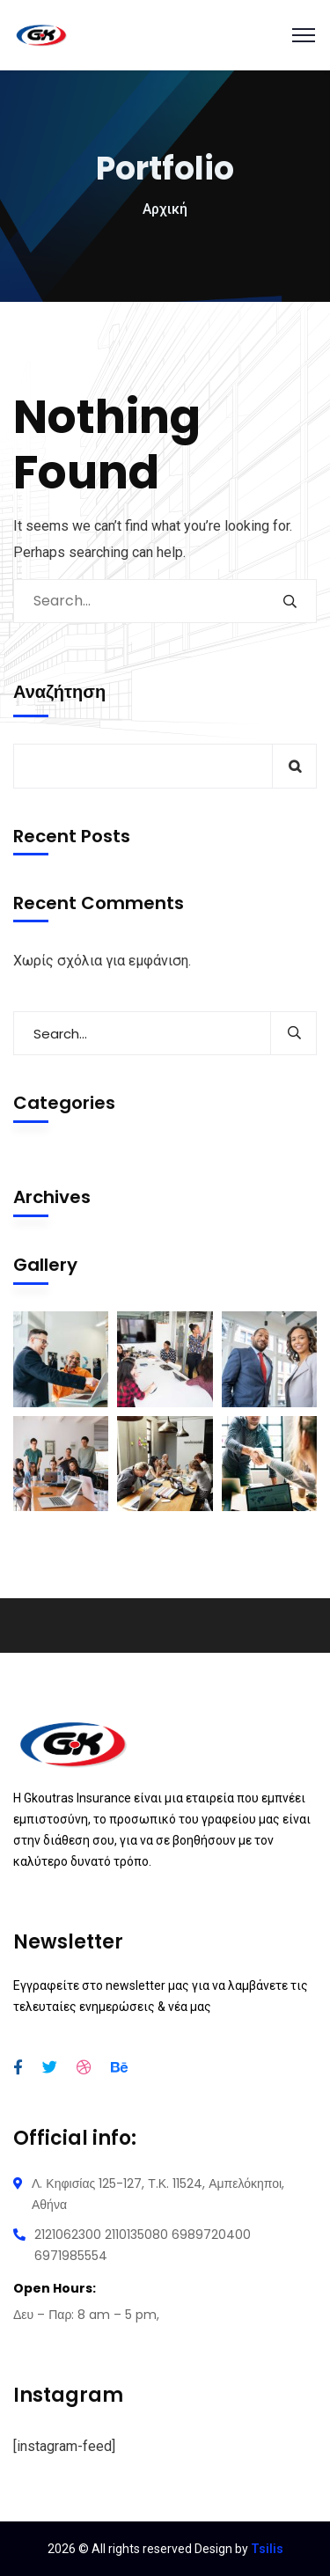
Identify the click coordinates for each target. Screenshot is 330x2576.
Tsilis (267, 2549)
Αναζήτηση (59, 691)
